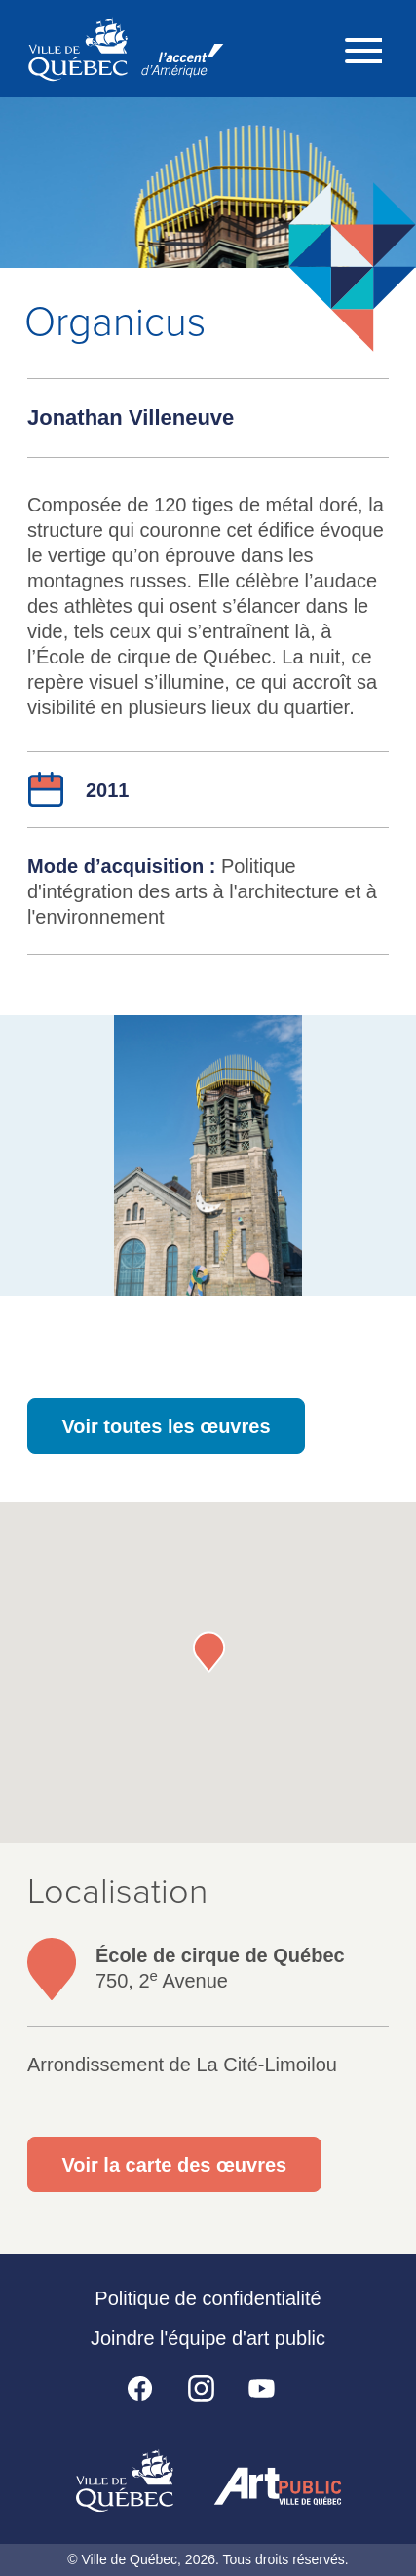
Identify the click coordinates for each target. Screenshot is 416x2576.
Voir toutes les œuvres (165, 1426)
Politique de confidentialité (208, 2298)
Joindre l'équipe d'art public (208, 2338)
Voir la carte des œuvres (173, 2165)
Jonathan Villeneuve (130, 417)
